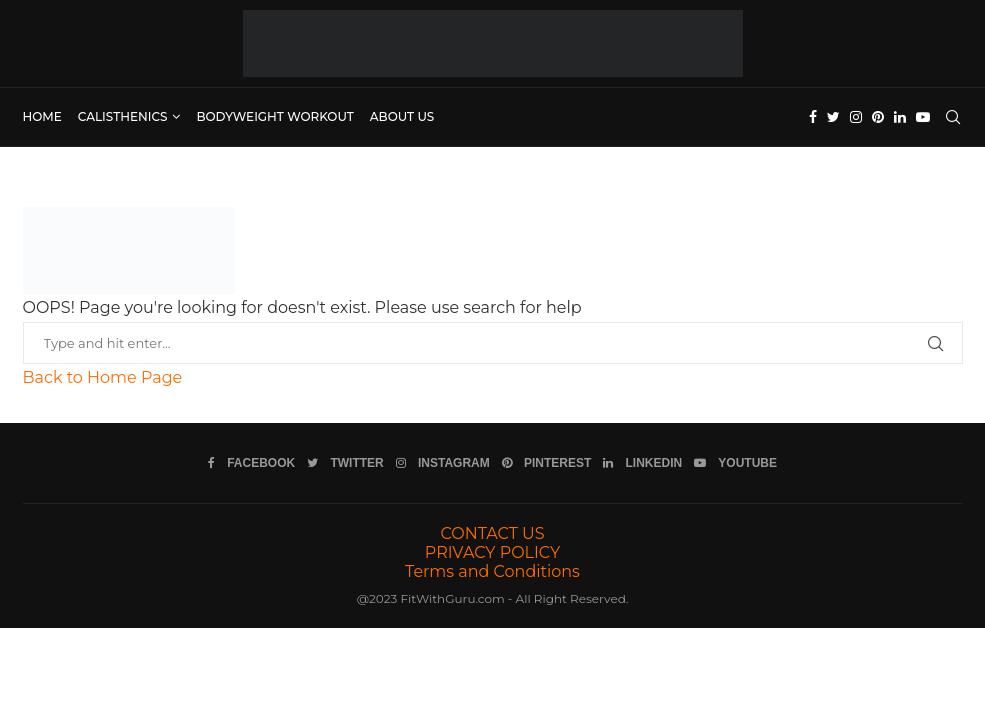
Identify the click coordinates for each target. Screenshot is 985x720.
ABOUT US (402, 116)
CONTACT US (492, 533)
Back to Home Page (103, 377)
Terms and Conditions (492, 571)
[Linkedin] (900, 117)
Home (42, 116)
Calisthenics (123, 116)
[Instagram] (856, 117)
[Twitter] (833, 117)
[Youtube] (923, 117)
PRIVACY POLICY (492, 552)
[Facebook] (813, 117)
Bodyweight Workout (274, 116)
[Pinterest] (878, 117)
